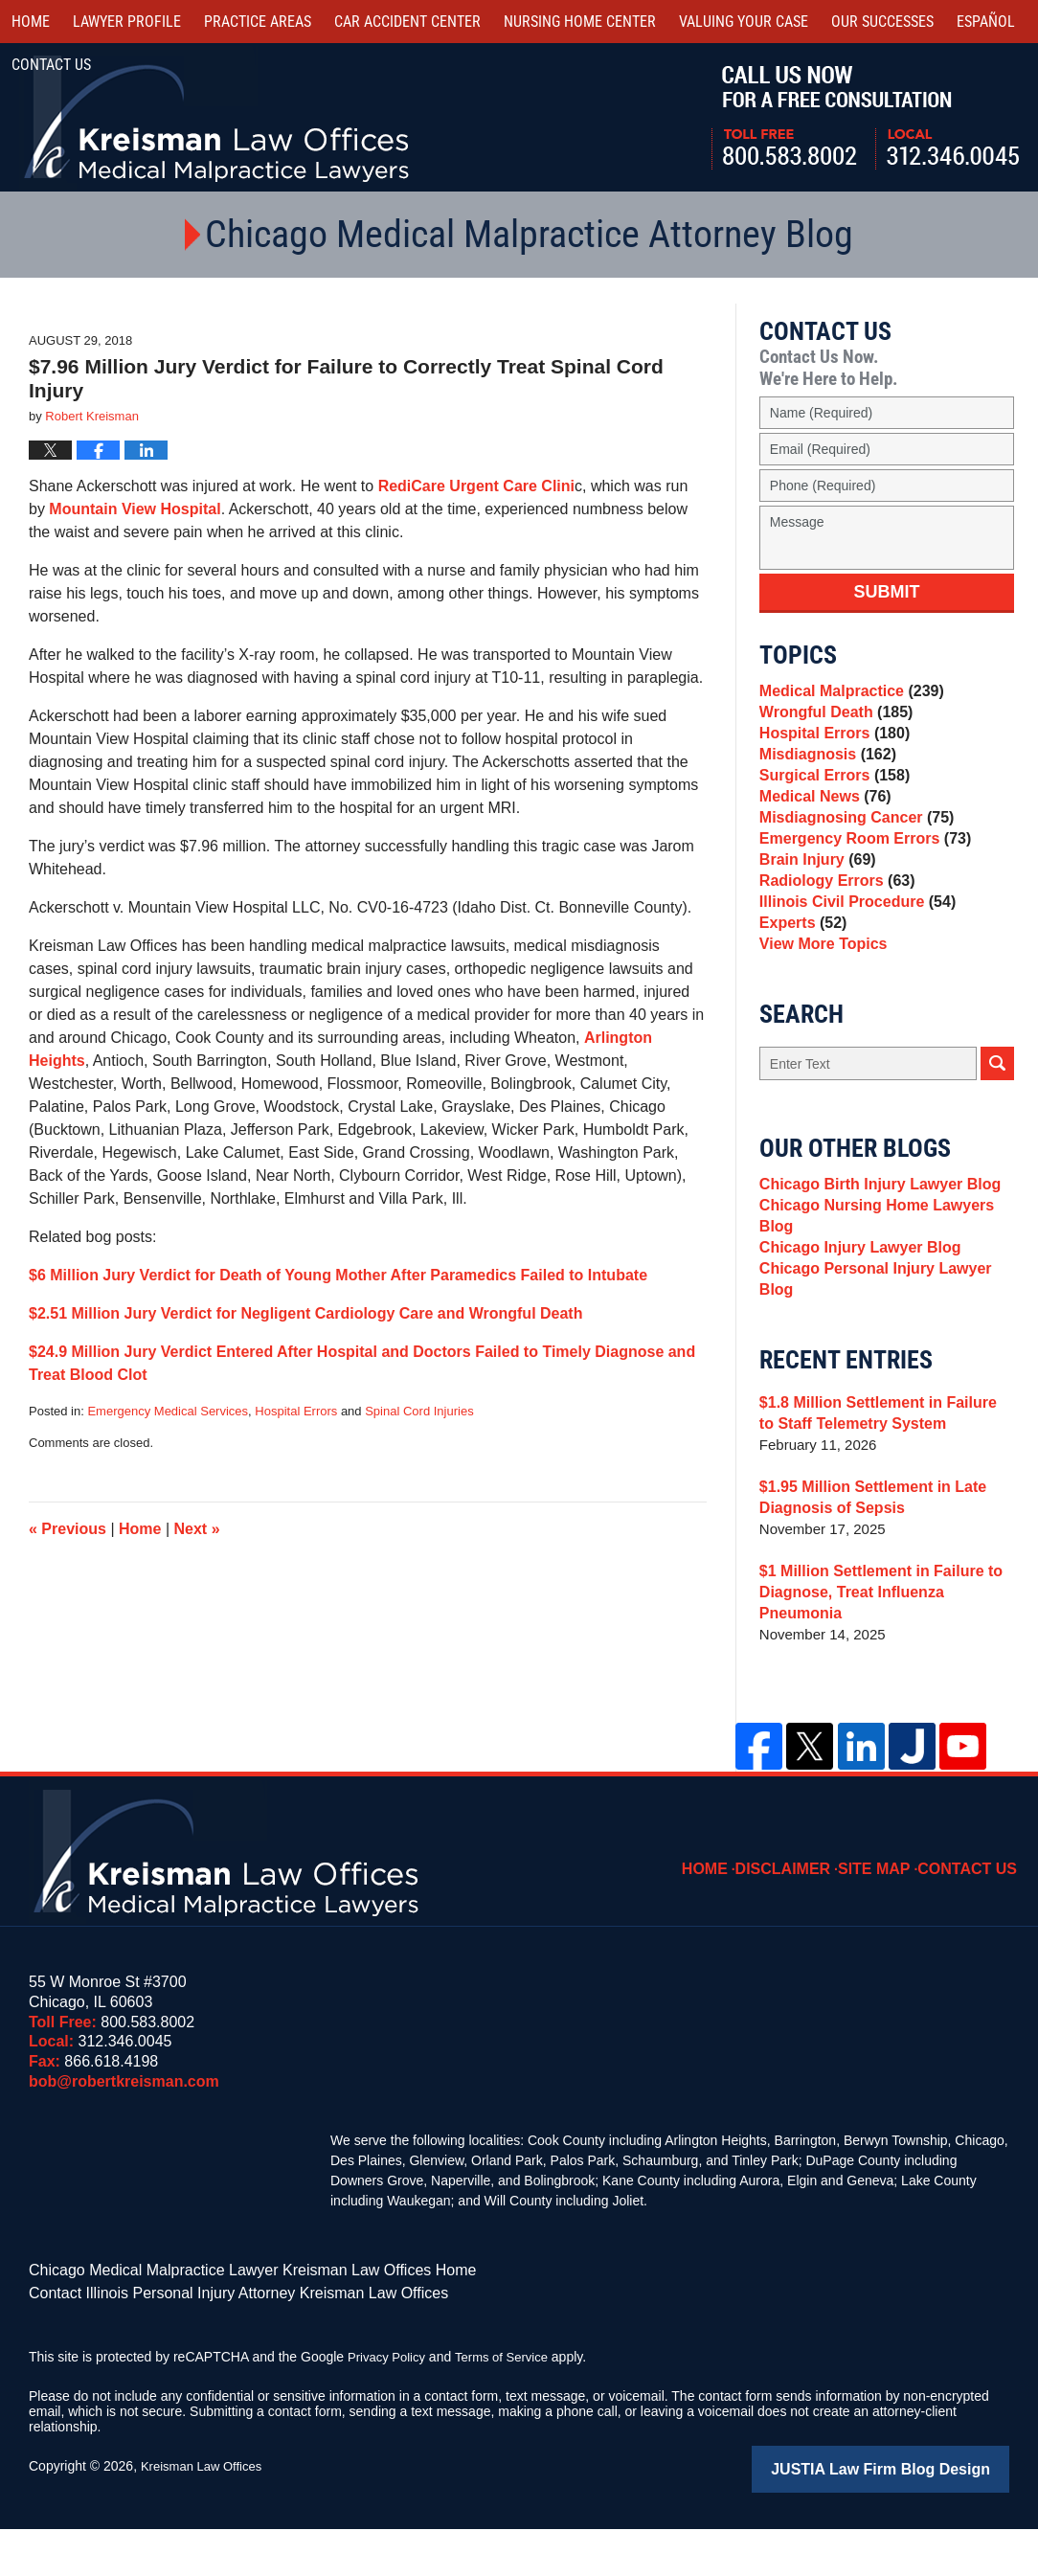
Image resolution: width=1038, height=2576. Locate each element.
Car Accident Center (407, 21)
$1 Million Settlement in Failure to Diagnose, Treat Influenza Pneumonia (886, 1658)
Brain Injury (814, 908)
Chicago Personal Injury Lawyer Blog (886, 1363)
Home (30, 21)
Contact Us (973, 1910)
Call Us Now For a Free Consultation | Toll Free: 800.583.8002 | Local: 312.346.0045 (865, 117)
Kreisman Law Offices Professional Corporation (218, 117)
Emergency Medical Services (167, 1411)
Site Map (888, 1910)
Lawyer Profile (127, 21)
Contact (51, 65)
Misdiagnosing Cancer (850, 855)
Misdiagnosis (823, 774)
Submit (886, 591)
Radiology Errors (832, 935)
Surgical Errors (830, 801)
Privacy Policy (389, 2406)
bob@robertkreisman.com (124, 2137)
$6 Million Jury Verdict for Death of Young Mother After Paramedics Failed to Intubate (338, 1275)
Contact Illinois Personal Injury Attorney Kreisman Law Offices (212, 2344)
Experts (800, 989)
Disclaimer (803, 1910)
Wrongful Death (831, 720)
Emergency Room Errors (859, 881)
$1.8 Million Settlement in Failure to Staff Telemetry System (879, 1489)
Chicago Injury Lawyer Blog (854, 1336)
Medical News (821, 828)
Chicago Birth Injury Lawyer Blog (872, 1262)
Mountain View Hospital (134, 509)
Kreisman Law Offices (206, 2515)
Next (197, 1529)
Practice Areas (257, 21)
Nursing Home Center (580, 21)
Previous (67, 1529)
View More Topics (819, 1015)
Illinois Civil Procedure (851, 962)
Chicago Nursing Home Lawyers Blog (869, 1299)
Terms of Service (510, 2406)
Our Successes (882, 21)
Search (997, 1138)
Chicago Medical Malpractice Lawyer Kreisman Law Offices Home (224, 2324)
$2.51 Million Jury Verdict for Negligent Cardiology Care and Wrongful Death (305, 1313)
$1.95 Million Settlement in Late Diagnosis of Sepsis (866, 1574)
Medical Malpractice (846, 694)
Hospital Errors (296, 1411)
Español (986, 21)
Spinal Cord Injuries (419, 1411)
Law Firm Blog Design (917, 2517)
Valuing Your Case (743, 21)
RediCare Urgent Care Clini (476, 486)
